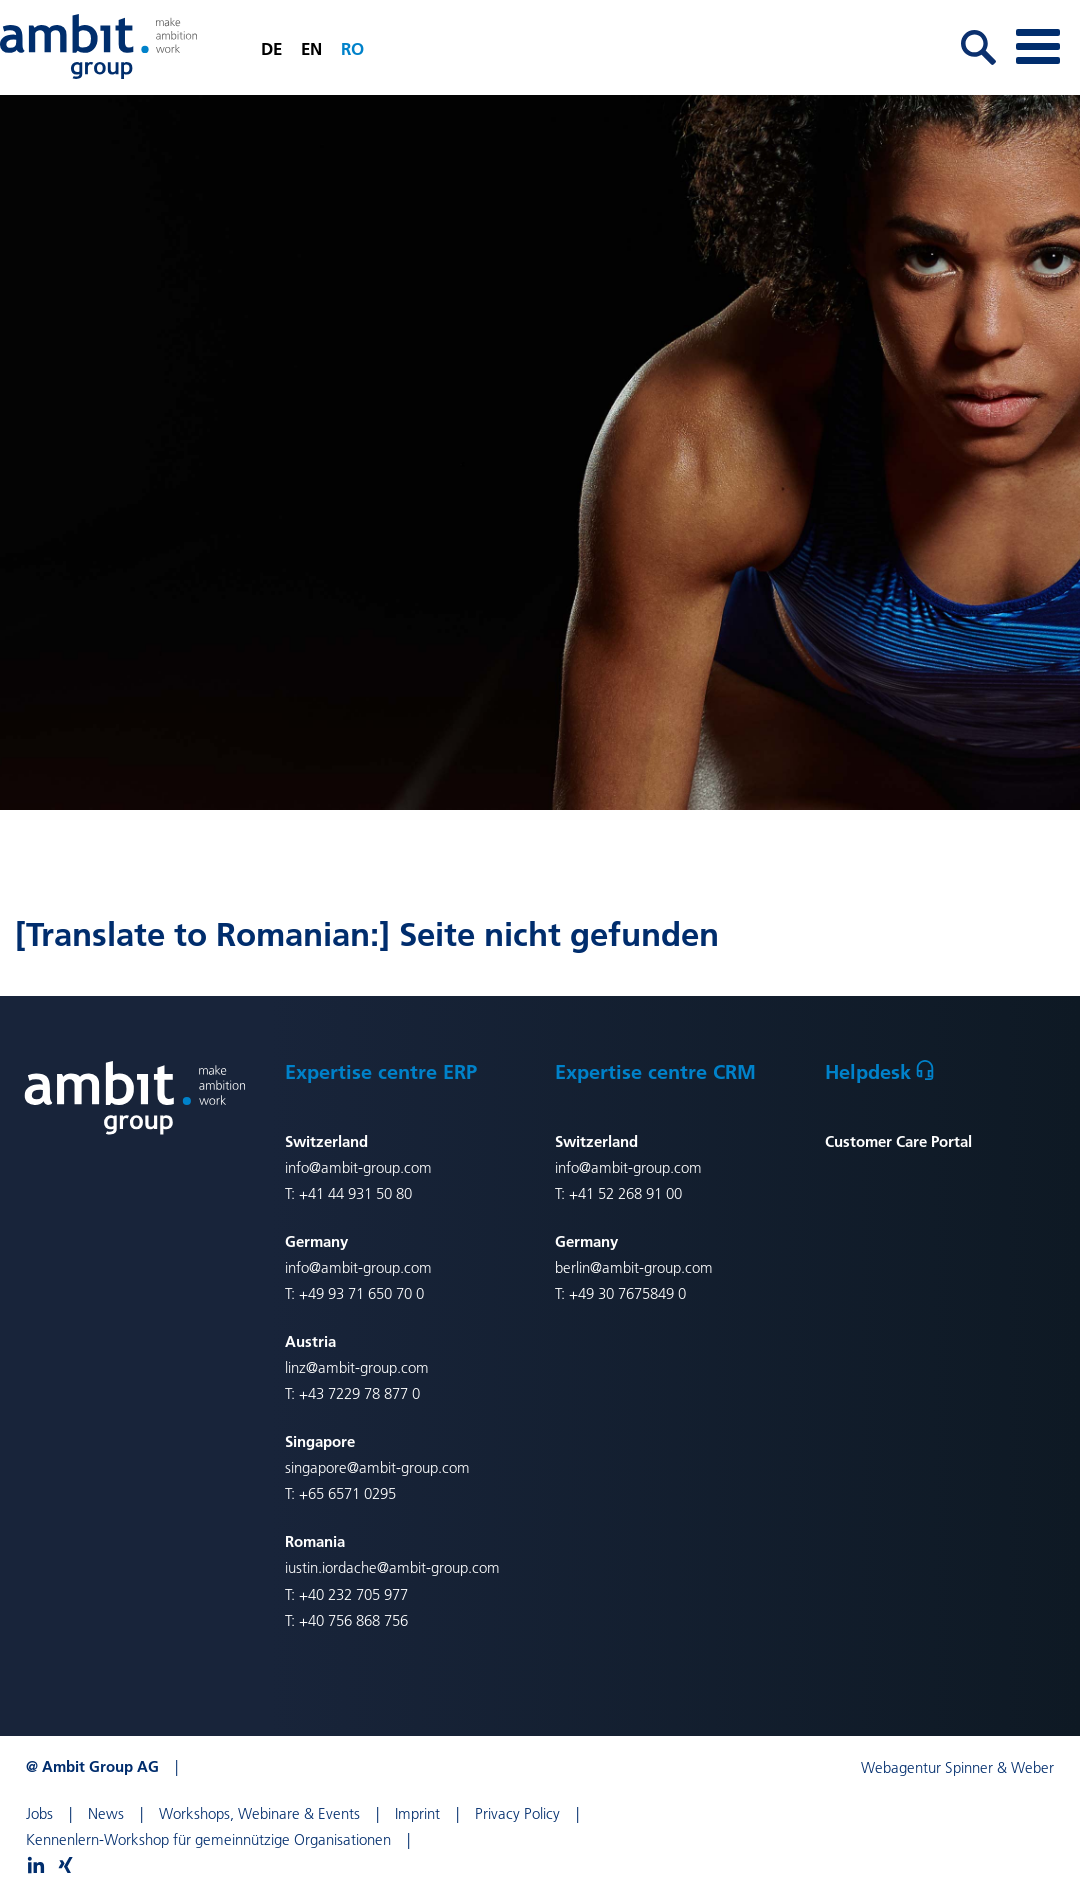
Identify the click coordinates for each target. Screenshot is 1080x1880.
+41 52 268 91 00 (625, 1193)
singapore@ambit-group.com (377, 1467)
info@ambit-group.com (358, 1167)
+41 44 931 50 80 (353, 1193)
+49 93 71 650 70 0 (361, 1293)
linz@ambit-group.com (357, 1367)
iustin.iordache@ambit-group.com (392, 1567)
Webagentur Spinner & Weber (957, 1767)
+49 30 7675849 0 (627, 1293)
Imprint (417, 1813)
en (311, 48)
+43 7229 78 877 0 (359, 1393)
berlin (572, 1267)
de (271, 48)
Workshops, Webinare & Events (259, 1813)
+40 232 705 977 (353, 1594)
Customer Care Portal (898, 1141)
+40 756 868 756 (353, 1620)
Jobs (39, 1813)
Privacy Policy (517, 1813)
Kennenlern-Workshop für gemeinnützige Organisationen (208, 1839)
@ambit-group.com (651, 1267)
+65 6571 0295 (347, 1493)
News (106, 1813)
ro (352, 48)
